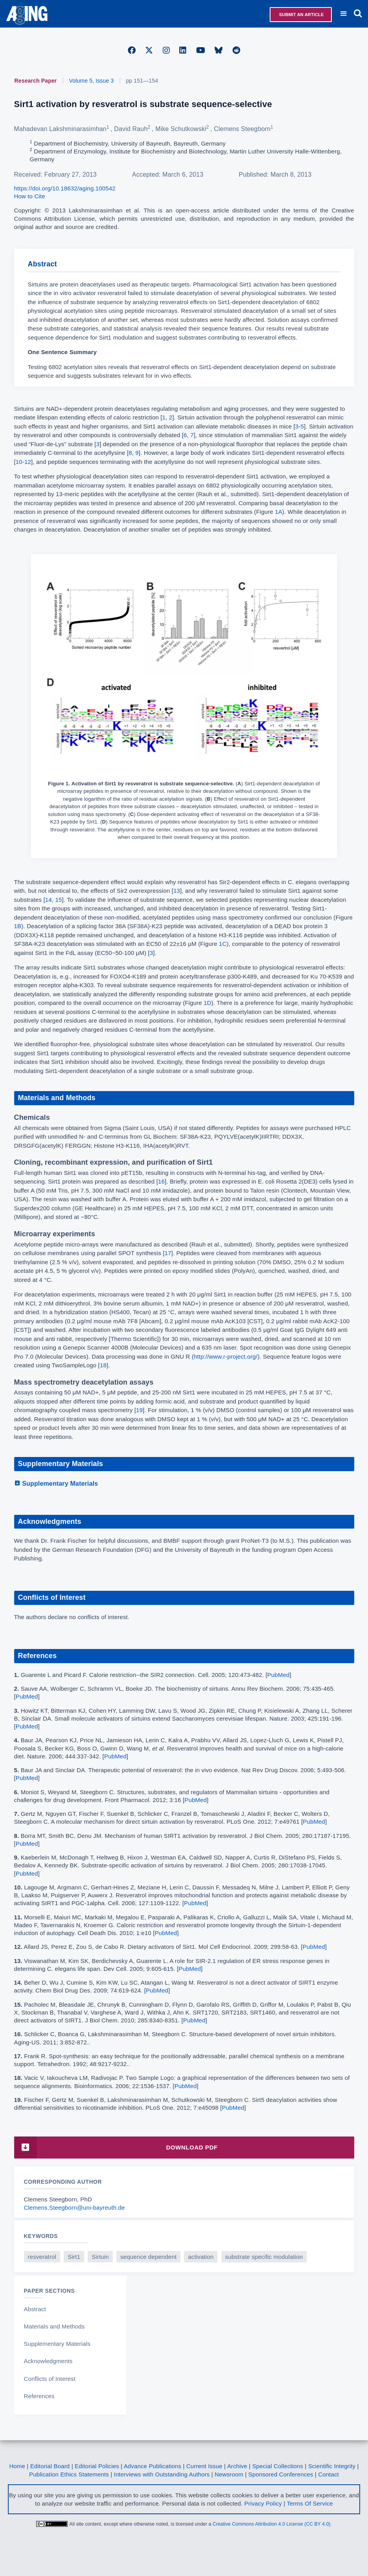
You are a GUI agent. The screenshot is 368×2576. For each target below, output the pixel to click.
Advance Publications (152, 2466)
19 (139, 1410)
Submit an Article (301, 14)
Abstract (35, 2309)
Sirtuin (100, 2256)
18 (103, 1365)
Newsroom (229, 2474)
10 (19, 461)
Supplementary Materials (56, 1483)
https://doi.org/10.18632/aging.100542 (65, 188)
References (39, 2396)
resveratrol (42, 2256)
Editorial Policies (97, 2466)
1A (278, 511)
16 (161, 1181)
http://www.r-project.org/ (226, 1356)
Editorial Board (50, 2466)
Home (17, 2466)
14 (48, 899)
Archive (237, 2466)
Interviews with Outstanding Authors (162, 2474)
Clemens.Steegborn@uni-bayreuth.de (74, 2207)
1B (18, 926)
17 (168, 1253)
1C (222, 943)
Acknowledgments (48, 2361)
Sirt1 (74, 2256)
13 (176, 890)
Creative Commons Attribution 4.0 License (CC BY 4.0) (272, 2524)
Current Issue (204, 2466)
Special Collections (277, 2466)
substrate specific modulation (264, 2256)
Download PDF (116, 2147)
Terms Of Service (310, 2503)
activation (200, 2256)
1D (207, 1002)
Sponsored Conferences (280, 2474)
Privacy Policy (263, 2503)
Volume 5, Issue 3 (91, 81)
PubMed (278, 1674)
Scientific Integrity (332, 2466)
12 (27, 461)
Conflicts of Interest (50, 2378)
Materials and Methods (54, 2326)
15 (58, 899)
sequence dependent (148, 2256)
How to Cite (29, 196)
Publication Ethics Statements (69, 2474)
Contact (328, 2474)
